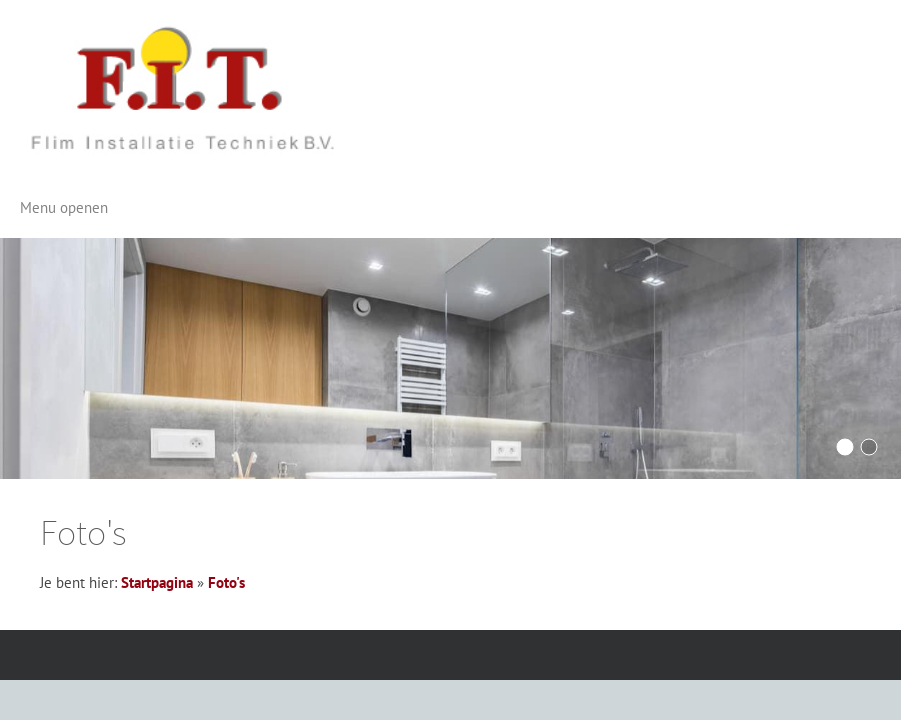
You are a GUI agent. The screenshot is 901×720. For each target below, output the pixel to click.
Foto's (226, 582)
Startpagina (157, 582)
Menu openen (64, 207)
